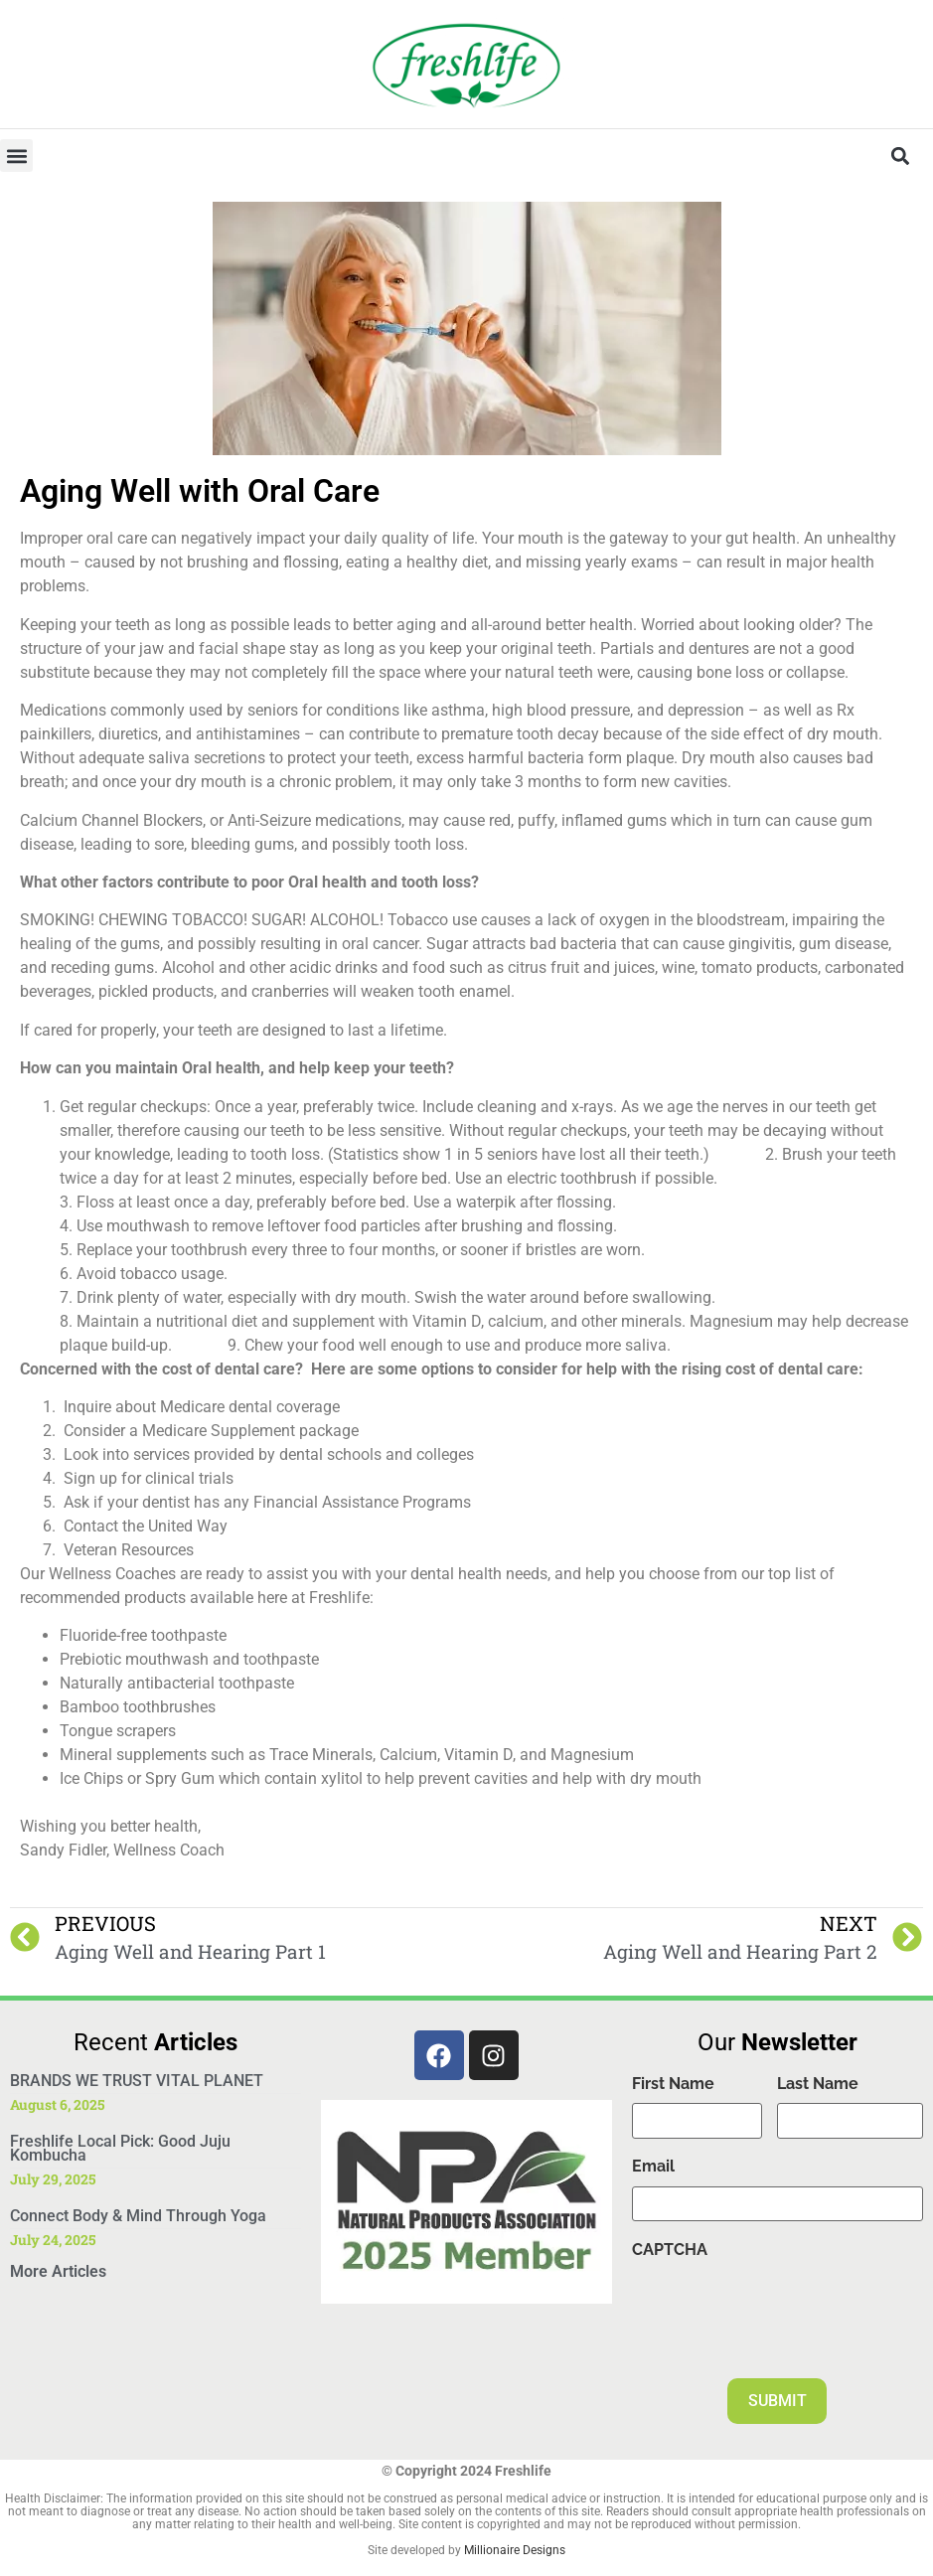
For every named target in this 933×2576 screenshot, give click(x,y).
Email (653, 2167)
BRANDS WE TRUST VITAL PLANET (136, 2080)
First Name (673, 2083)
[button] (16, 155)
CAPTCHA (669, 2250)
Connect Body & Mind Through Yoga (138, 2215)
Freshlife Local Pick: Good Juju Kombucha (120, 2148)
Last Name (817, 2083)
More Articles (58, 2271)
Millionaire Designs (514, 2550)
